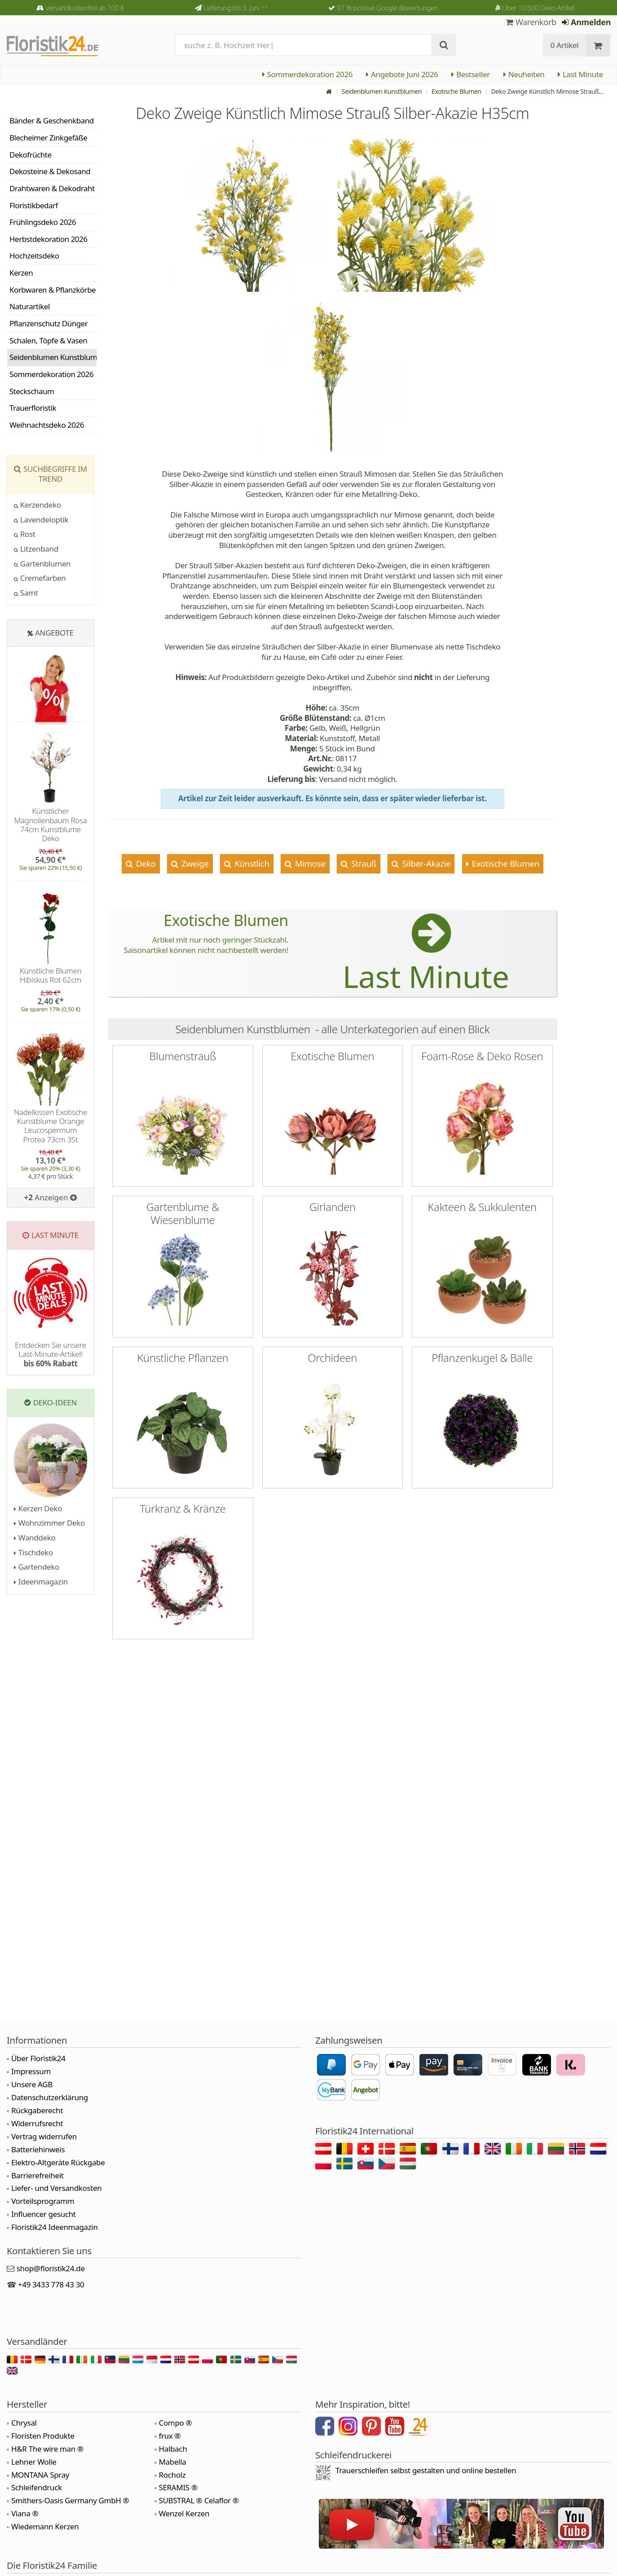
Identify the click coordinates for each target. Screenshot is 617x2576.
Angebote (54, 633)
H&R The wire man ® (47, 2449)
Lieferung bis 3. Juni (236, 7)
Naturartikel (29, 306)
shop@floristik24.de (51, 2268)
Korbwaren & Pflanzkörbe (52, 290)
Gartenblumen (42, 563)
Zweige (194, 863)
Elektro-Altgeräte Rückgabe (58, 2162)
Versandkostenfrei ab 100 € (84, 7)
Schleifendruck (36, 2487)
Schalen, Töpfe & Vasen (48, 340)
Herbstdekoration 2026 (48, 239)
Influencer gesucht (43, 2214)
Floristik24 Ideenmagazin (54, 2227)
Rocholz (172, 2475)
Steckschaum (31, 391)
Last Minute (580, 74)
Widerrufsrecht (37, 2123)
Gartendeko (36, 1567)
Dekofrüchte (30, 154)
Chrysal (24, 2423)
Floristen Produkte (43, 2436)
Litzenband (36, 549)
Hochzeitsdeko (34, 255)
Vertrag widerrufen (44, 2136)
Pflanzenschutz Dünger (48, 323)
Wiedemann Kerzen (45, 2526)
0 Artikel (565, 45)
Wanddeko (34, 1537)
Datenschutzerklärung (49, 2097)
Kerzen (21, 273)
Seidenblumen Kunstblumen (382, 91)
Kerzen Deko (38, 1508)
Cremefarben (40, 578)
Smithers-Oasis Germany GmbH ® (70, 2500)
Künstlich (251, 863)
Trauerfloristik (32, 408)
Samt (26, 593)
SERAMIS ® (178, 2487)
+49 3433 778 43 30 (51, 2284)
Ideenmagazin (41, 1581)
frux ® (170, 2436)
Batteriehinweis (38, 2149)
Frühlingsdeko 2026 (42, 222)
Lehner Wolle (34, 2462)
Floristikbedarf (33, 205)
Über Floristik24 (38, 2058)
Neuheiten (523, 74)
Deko (145, 863)
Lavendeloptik (41, 519)
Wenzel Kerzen (184, 2513)
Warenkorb (531, 22)
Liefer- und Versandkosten (56, 2188)
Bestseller (470, 74)
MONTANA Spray (40, 2475)
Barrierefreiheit (37, 2175)
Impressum (31, 2071)
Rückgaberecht (37, 2110)
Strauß (363, 863)
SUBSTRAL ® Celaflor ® (199, 2500)
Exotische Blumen (456, 91)
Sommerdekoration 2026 (307, 74)
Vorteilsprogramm (42, 2201)
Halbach (173, 2449)
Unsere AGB (32, 2084)
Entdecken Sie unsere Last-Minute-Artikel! (50, 1354)
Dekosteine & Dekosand (49, 171)
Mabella (172, 2462)
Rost (24, 534)
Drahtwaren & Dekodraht (52, 188)
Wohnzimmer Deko (49, 1523)
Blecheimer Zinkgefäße (48, 137)
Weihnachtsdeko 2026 (46, 425)
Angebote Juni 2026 (402, 74)
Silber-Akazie (425, 863)
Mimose (309, 863)
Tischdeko (33, 1552)
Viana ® (24, 2513)
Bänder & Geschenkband (51, 120)
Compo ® (175, 2423)
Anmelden (586, 22)
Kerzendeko (37, 505)
